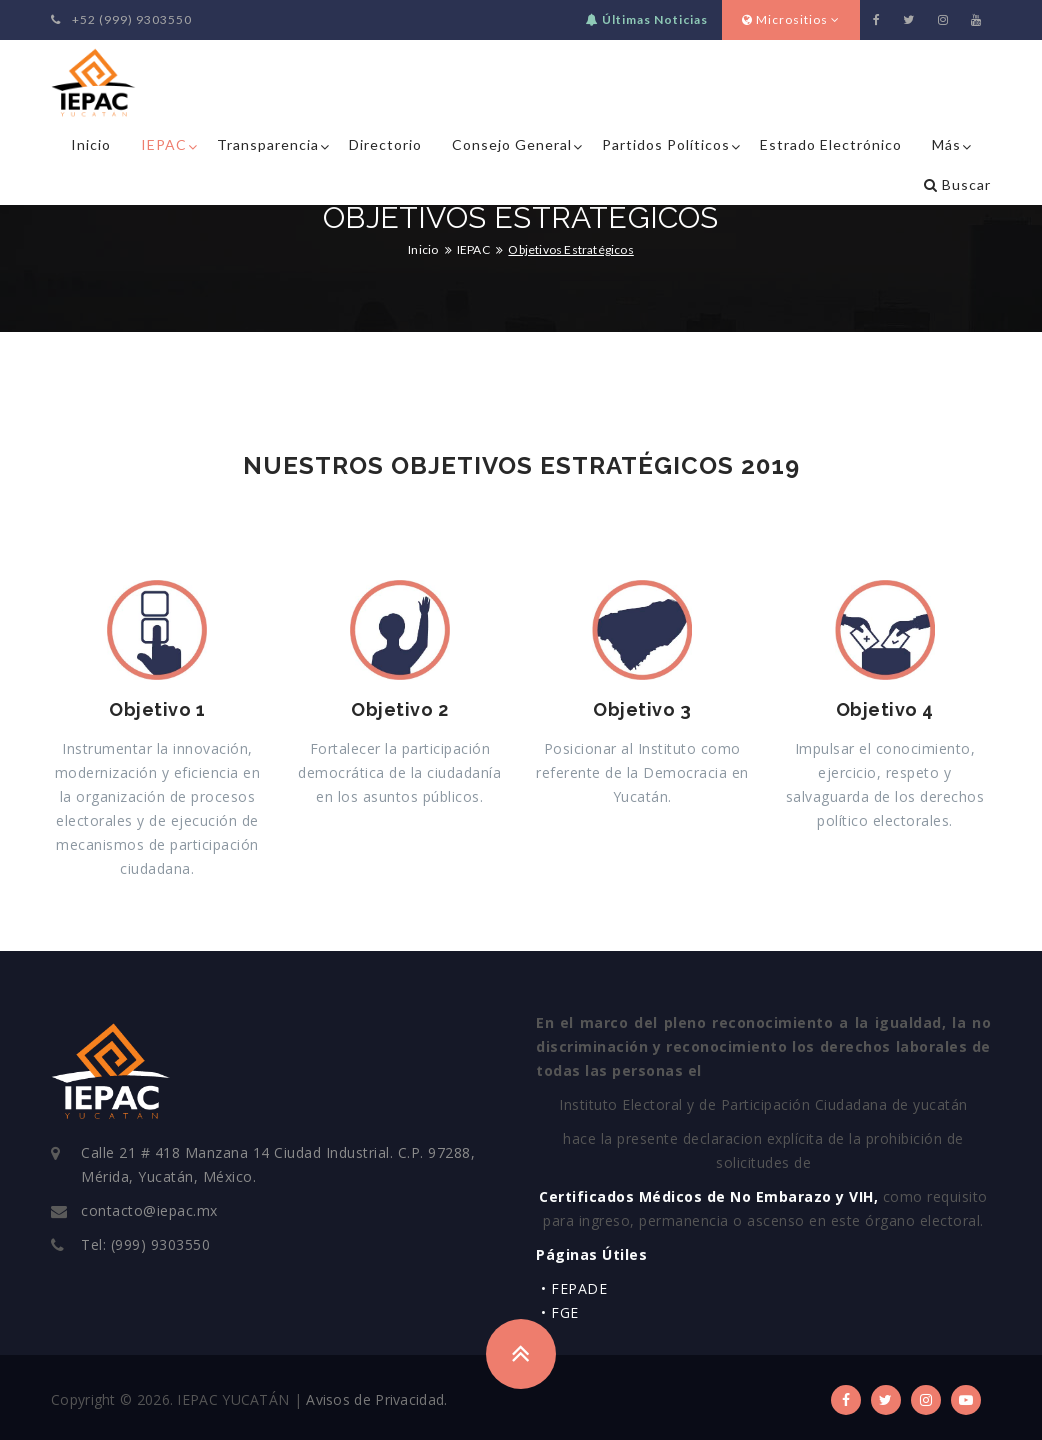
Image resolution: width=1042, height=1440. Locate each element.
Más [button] (946, 144)
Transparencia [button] (268, 144)
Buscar (957, 184)
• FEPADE (574, 1288)
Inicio (91, 144)
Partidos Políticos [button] (666, 144)
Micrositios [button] (791, 19)
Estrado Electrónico (831, 144)
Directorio (385, 144)
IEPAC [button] (164, 144)
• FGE (560, 1312)
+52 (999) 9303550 (121, 19)
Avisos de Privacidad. (376, 1399)
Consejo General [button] (512, 144)
